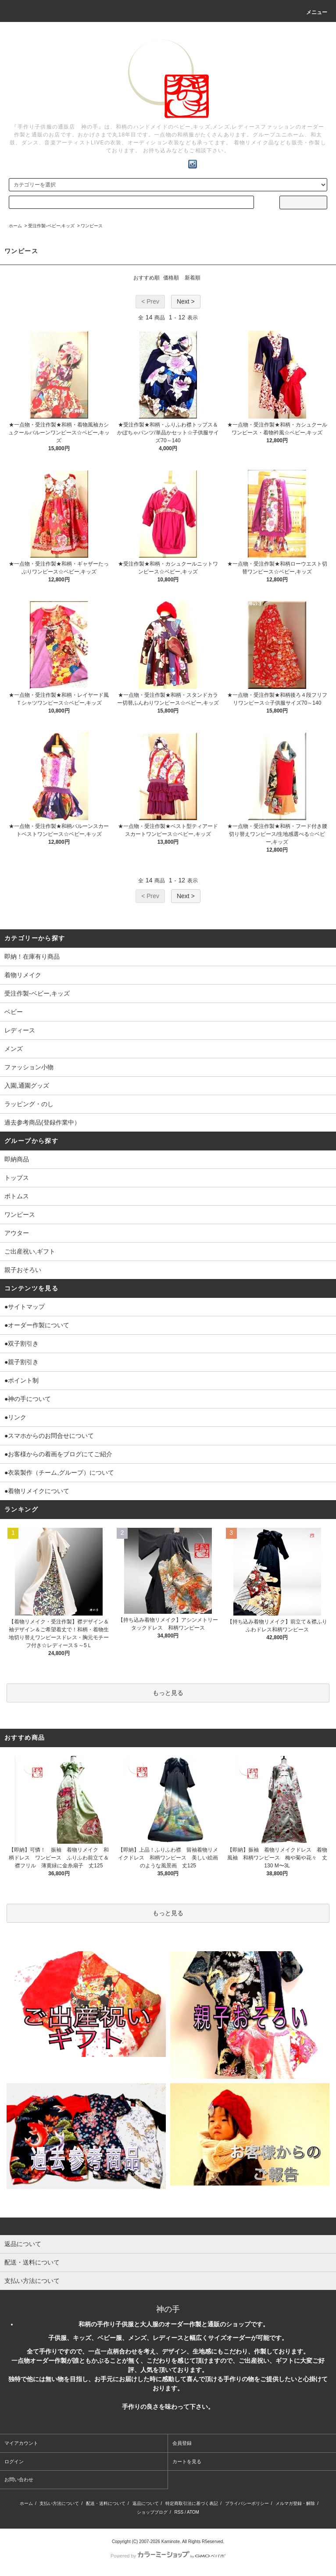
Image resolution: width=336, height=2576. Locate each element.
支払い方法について (59, 2503)
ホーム (15, 225)
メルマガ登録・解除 (295, 2503)
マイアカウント (21, 2443)
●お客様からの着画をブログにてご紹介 (58, 1454)
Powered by (168, 2555)
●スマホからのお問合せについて (49, 1435)
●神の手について (27, 1398)
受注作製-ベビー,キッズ (51, 225)
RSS (179, 2512)
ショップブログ (152, 2512)
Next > (186, 301)
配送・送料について (105, 2503)
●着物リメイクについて (36, 1490)
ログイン (14, 2461)
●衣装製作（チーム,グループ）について (59, 1472)
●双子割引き (21, 1343)
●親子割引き (21, 1361)
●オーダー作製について (36, 1325)
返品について (145, 2503)
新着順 (192, 278)
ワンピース (92, 225)
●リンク (15, 1417)
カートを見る (186, 2461)
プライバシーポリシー (247, 2503)
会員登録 (182, 2443)
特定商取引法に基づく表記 (191, 2503)
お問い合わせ (18, 2479)
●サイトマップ (24, 1306)
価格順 (171, 278)
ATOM (193, 2512)
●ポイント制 (21, 1380)
